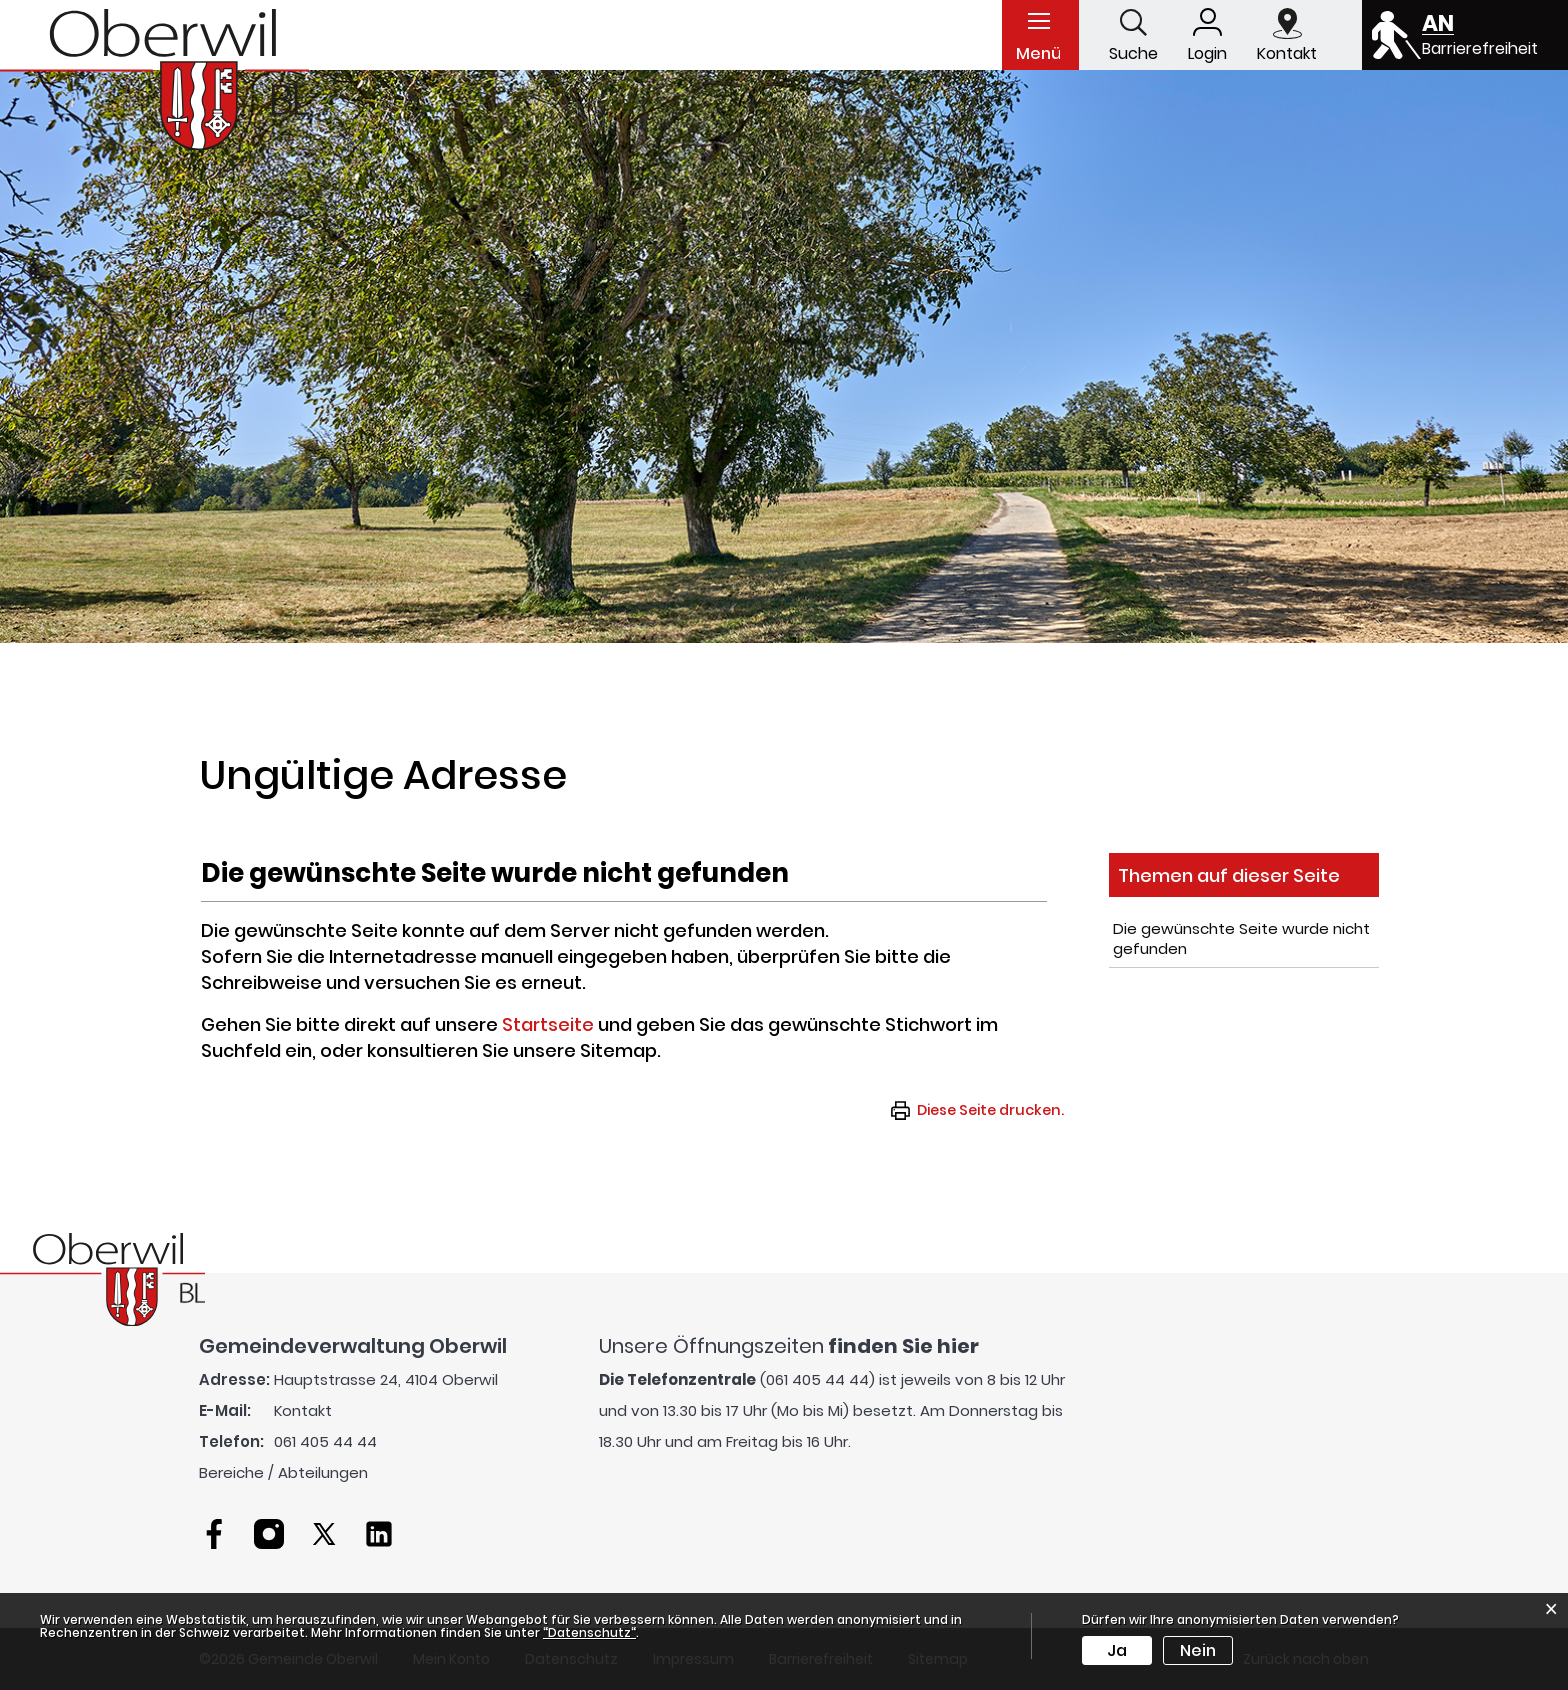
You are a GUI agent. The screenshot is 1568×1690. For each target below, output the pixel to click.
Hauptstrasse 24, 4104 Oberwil (386, 1379)
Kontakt (303, 1410)
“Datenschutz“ (589, 1632)
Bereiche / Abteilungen (283, 1472)
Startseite (548, 1024)
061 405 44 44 (325, 1441)
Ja (1117, 1650)
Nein (1198, 1650)
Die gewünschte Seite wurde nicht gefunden (1241, 938)
